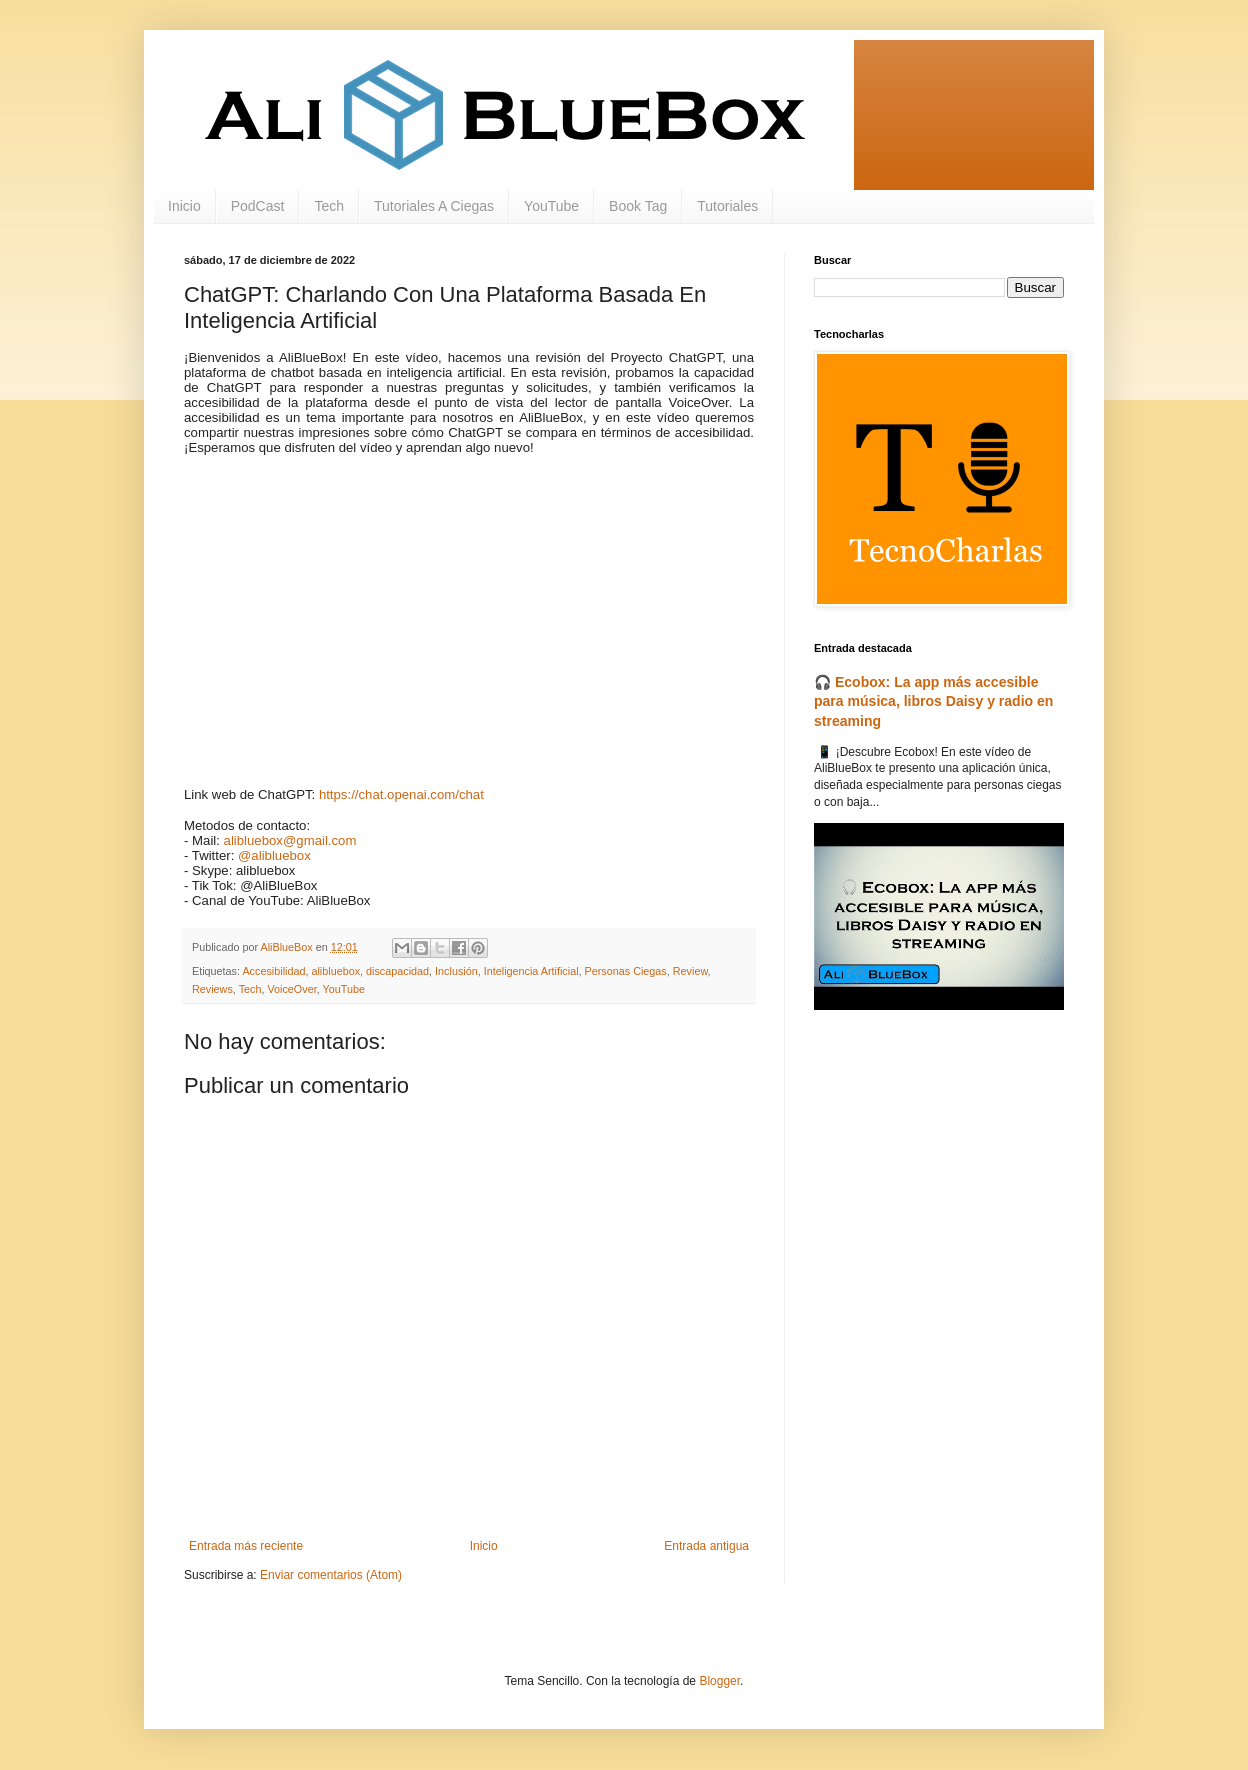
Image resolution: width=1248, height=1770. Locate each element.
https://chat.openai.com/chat (401, 794)
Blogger (719, 1681)
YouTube (551, 206)
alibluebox (335, 971)
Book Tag (638, 206)
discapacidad (397, 971)
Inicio (184, 206)
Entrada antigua (706, 1546)
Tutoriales (727, 206)
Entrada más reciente (246, 1546)
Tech (329, 206)
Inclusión (456, 971)
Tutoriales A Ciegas (434, 206)
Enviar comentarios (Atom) (331, 1575)
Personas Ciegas (626, 971)
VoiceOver (291, 989)
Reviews (212, 989)
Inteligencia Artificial (531, 971)
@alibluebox (274, 855)
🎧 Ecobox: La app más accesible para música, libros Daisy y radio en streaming (933, 701)
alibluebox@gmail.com (290, 840)
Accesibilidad (273, 971)
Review (690, 971)
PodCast (258, 206)
